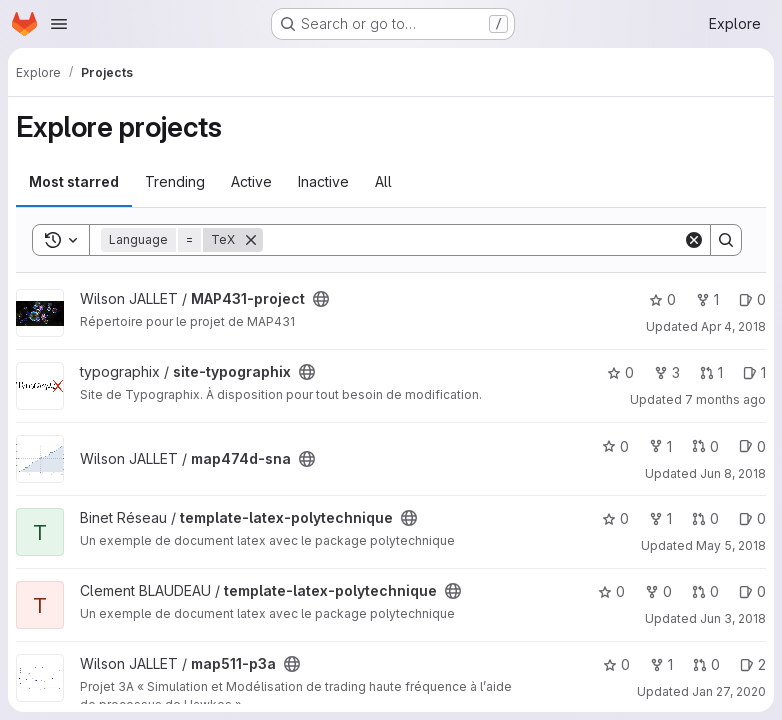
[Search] (473, 240)
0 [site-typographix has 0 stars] (620, 372)
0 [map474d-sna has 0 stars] (615, 446)
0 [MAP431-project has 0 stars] (662, 299)
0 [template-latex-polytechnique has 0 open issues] (752, 518)
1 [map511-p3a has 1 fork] (661, 664)
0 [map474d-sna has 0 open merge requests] (705, 446)
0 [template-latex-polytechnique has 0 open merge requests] (705, 518)
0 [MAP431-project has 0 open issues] (752, 299)
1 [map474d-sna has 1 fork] (660, 446)
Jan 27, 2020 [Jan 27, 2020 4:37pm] (729, 691)
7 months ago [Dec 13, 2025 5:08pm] (725, 399)
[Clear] (694, 240)
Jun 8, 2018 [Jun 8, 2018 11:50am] (733, 473)
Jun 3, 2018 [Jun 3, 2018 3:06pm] (733, 618)
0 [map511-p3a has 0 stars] (616, 664)
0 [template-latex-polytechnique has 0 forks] (658, 591)
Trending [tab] (175, 181)
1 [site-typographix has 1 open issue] (754, 372)
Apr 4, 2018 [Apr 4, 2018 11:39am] (733, 326)
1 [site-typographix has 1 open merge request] (711, 372)
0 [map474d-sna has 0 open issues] (752, 446)
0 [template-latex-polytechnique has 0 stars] (615, 518)
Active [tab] (251, 181)
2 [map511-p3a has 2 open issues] (753, 664)
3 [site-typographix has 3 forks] (667, 372)
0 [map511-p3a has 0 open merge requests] (706, 664)
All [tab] (383, 181)
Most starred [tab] (74, 181)
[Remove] (251, 240)
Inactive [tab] (323, 181)
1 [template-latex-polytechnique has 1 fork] (660, 518)
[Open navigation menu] (59, 24)
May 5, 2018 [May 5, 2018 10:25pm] (731, 545)
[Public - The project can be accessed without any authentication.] (321, 299)
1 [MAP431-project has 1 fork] (707, 299)
